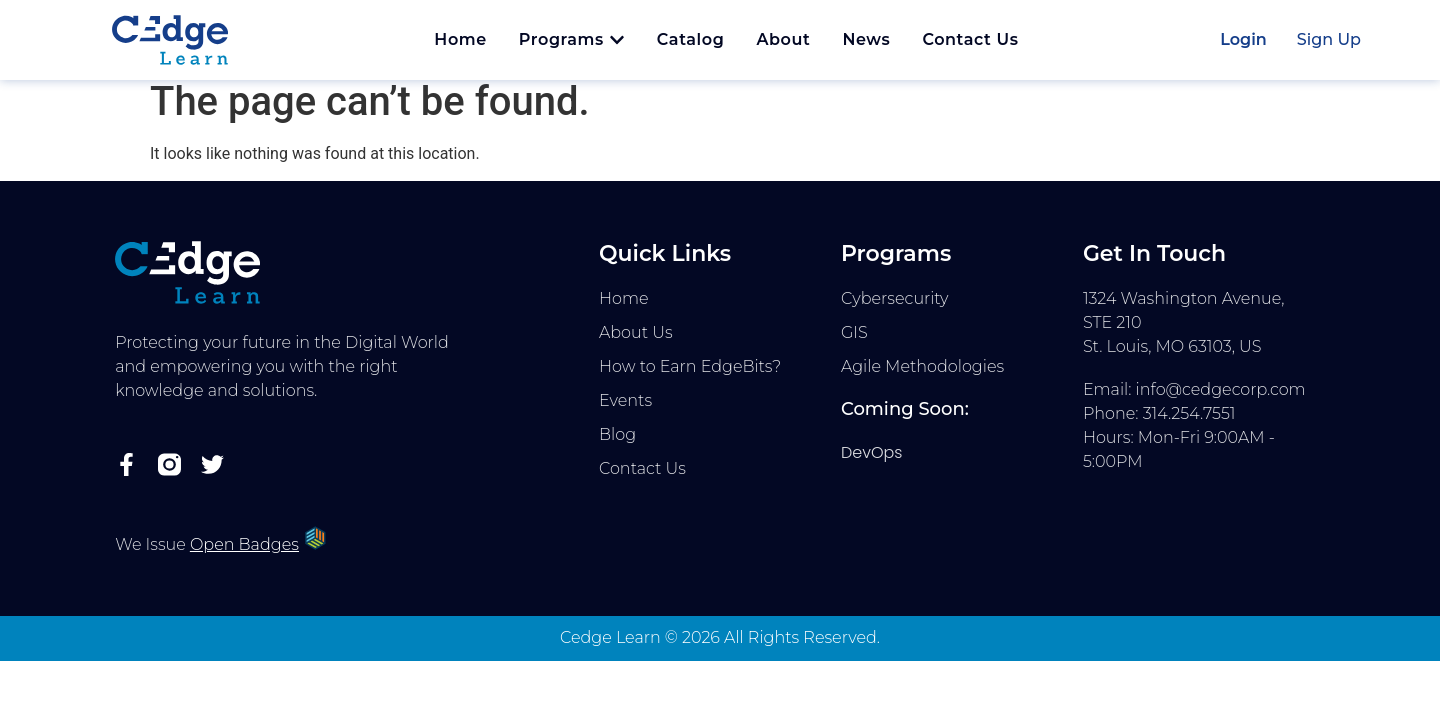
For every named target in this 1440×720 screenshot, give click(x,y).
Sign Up (1329, 39)
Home (624, 308)
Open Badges (244, 554)
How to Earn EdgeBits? (690, 376)
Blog (617, 444)
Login (1243, 39)
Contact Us (642, 478)
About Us (636, 342)
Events (625, 410)
